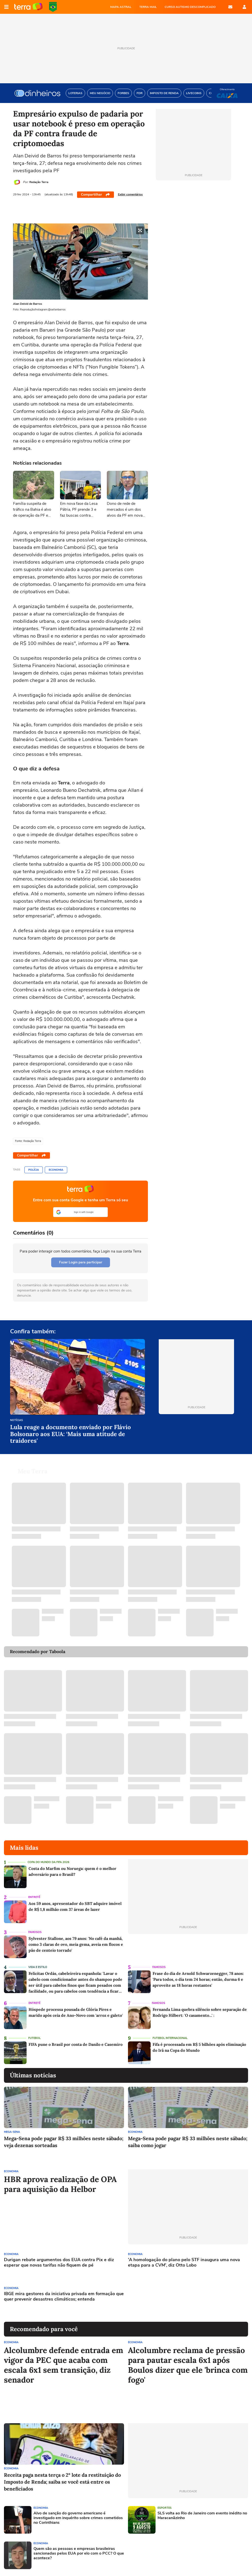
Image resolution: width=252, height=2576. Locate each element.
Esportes (165, 2508)
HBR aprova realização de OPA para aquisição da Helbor (60, 2184)
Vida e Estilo (37, 1967)
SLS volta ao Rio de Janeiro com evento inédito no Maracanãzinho (202, 2515)
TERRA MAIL (148, 7)
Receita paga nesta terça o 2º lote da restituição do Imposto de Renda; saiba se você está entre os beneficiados (62, 2482)
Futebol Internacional (170, 2038)
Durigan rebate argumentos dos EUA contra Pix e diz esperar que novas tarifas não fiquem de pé (59, 2262)
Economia (56, 1170)
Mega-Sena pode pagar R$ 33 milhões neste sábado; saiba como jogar (187, 2141)
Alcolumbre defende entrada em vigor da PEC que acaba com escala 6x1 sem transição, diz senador (63, 2365)
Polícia (33, 1170)
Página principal (28, 7)
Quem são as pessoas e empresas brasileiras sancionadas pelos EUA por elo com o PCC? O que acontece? (78, 2553)
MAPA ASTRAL (120, 7)
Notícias (16, 1420)
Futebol (34, 2038)
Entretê (34, 1897)
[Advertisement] (165, 2300)
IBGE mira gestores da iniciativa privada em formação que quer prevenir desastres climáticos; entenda (64, 2296)
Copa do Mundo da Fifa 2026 (48, 1862)
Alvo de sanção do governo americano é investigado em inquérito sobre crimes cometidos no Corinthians (78, 2518)
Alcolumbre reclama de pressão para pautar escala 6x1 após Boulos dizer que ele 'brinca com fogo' (188, 2365)
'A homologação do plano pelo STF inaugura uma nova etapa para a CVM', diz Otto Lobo (184, 2262)
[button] (80, 1212)
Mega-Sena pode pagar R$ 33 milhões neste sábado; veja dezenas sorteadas (63, 2141)
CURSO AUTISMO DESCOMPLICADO (190, 7)
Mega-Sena (12, 2132)
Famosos (35, 1932)
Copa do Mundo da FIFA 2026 (53, 7)
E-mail (230, 7)
